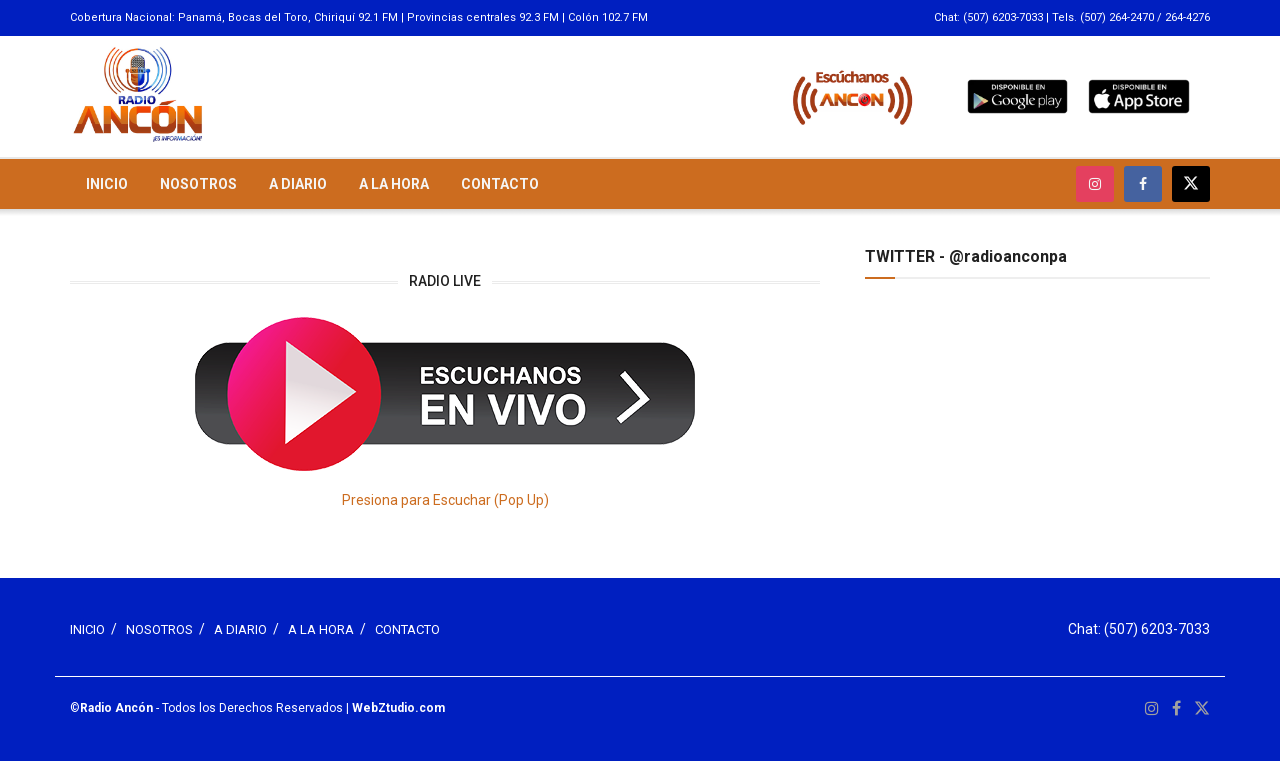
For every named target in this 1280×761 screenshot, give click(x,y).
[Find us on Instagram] (1095, 184)
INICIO (107, 184)
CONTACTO (500, 184)
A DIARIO (298, 184)
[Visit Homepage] (138, 96)
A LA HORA (394, 184)
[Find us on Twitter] (1191, 184)
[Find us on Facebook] (1143, 184)
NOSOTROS (198, 184)
